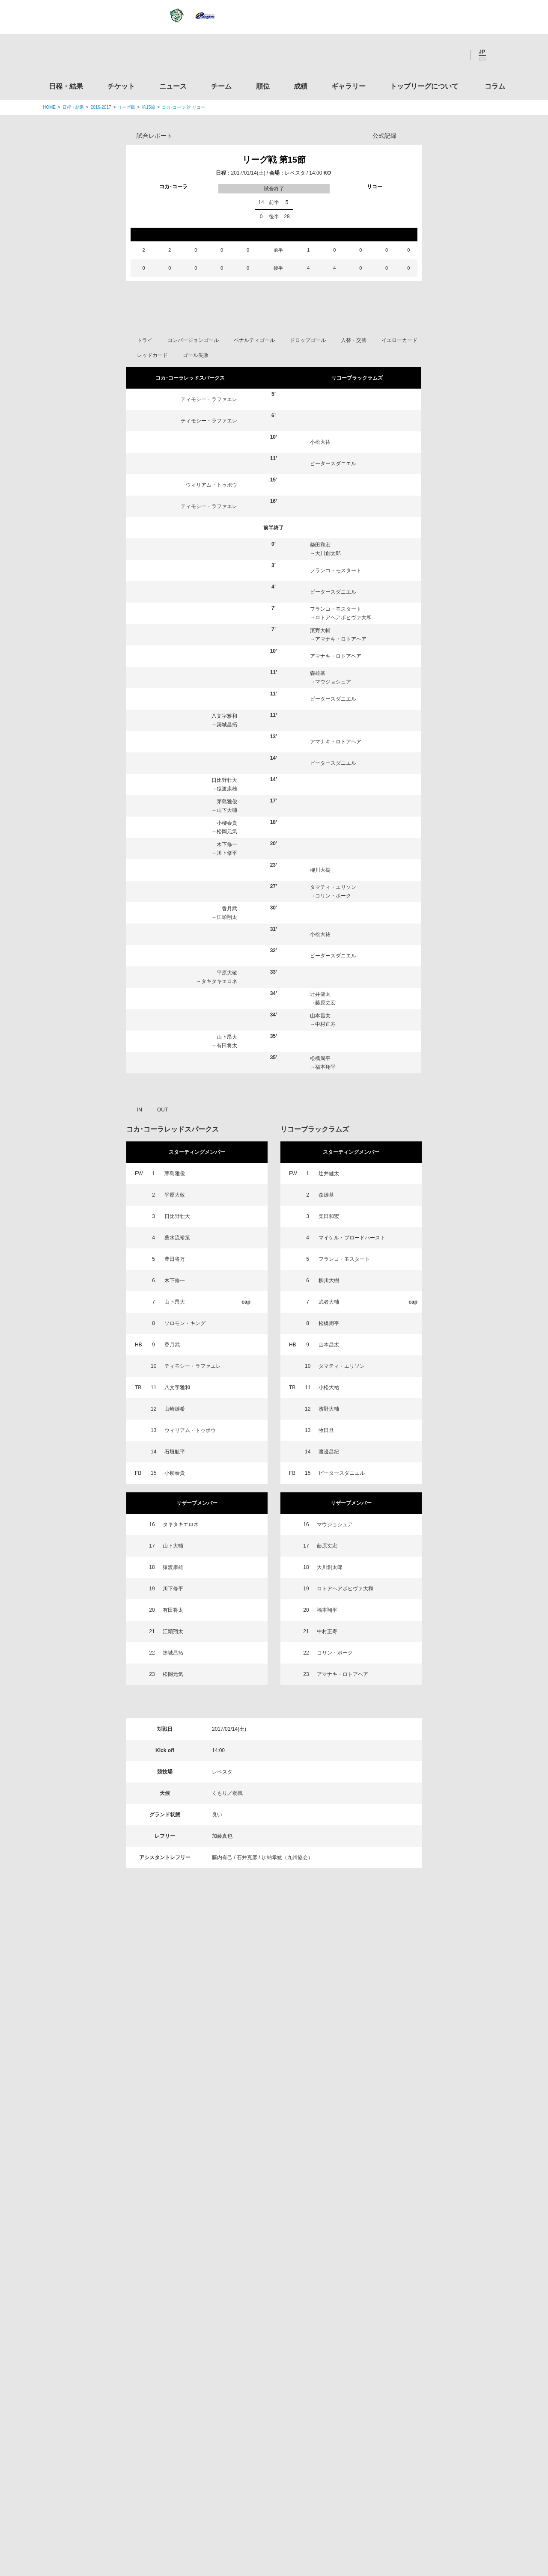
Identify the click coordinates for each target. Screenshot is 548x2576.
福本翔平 (325, 1245)
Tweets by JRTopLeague (282, 2205)
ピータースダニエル (333, 641)
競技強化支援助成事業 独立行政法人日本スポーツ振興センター (433, 2444)
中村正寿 (325, 1202)
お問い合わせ (324, 2516)
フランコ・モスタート (335, 748)
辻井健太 (320, 1172)
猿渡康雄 (227, 966)
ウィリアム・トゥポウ (211, 663)
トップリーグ (110, 2205)
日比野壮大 (224, 958)
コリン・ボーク (333, 1073)
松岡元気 (227, 1009)
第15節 (148, 107)
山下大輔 (227, 988)
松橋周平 (320, 1236)
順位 (263, 86)
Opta (414, 135)
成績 (300, 86)
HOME (49, 107)
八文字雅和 (224, 894)
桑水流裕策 (177, 1415)
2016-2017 (101, 107)
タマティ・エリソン (333, 1065)
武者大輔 (329, 1480)
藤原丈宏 (325, 1180)
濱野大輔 (320, 808)
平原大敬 (227, 1150)
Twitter (409, 55)
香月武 (229, 1086)
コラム (495, 86)
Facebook (432, 55)
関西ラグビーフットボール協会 (433, 2281)
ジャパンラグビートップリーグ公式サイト (90, 57)
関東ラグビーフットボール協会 (433, 2249)
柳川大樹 (320, 1048)
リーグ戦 (126, 107)
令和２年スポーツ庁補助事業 (433, 2477)
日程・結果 (66, 86)
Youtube (455, 55)
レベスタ (295, 173)
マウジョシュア (333, 859)
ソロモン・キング (185, 1501)
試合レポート (155, 135)
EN (482, 59)
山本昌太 (320, 1193)
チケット (121, 86)
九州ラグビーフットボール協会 (433, 2314)
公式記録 (384, 135)
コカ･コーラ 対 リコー (183, 107)
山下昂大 (227, 1215)
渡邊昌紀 (329, 1629)
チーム (221, 86)
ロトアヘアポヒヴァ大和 (343, 795)
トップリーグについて (424, 86)
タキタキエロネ (219, 1159)
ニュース (173, 86)
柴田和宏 (320, 722)
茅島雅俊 (227, 979)
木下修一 (227, 1022)
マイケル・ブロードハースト (352, 1415)
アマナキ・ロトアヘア (340, 817)
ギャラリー (348, 86)
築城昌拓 (227, 902)
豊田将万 (174, 1437)
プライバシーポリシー (271, 2516)
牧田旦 (326, 1608)
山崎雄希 (174, 1587)
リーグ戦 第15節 (274, 159)
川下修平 (227, 1031)
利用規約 (223, 2516)
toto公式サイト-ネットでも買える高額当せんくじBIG (433, 2411)
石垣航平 (174, 1629)
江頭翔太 (227, 1095)
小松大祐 (320, 620)
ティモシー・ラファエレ (209, 577)
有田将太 (227, 1223)
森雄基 (317, 851)
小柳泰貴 (227, 1001)
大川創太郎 (328, 731)
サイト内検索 (499, 55)
